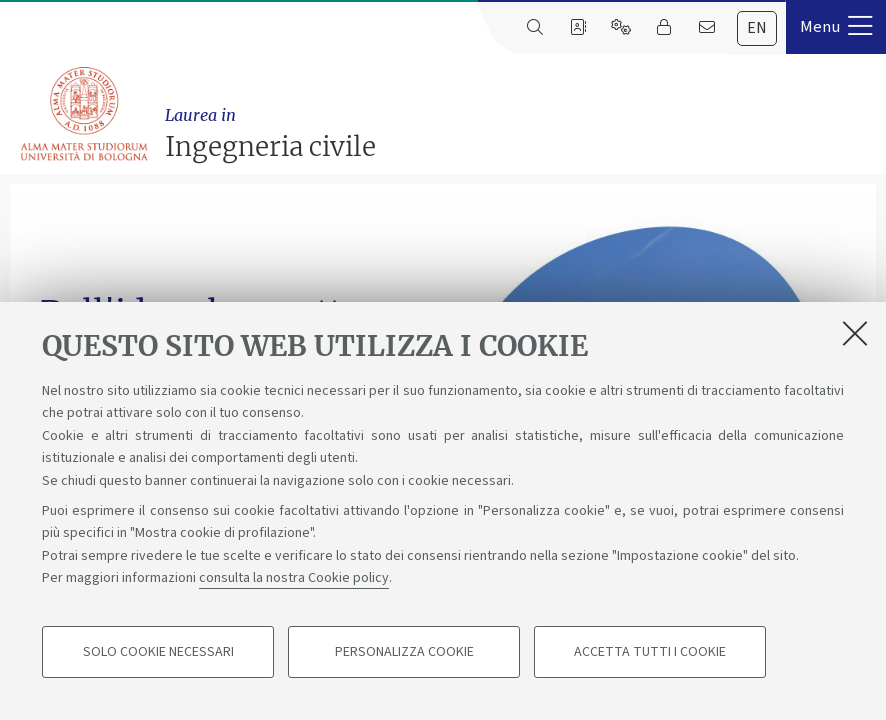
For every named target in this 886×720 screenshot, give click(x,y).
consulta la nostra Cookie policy (294, 578)
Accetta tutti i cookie (650, 652)
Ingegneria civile (520, 133)
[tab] (757, 28)
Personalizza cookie (404, 652)
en (757, 28)
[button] (836, 27)
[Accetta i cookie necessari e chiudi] (855, 333)
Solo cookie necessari (158, 652)
